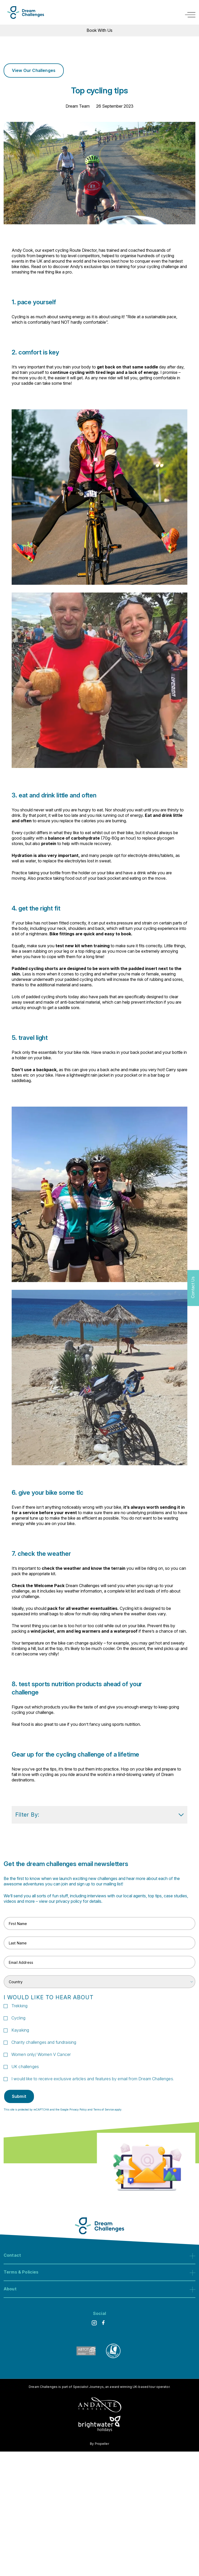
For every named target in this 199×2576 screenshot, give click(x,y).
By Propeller (99, 2444)
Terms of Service (103, 2110)
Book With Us (99, 30)
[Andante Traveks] (99, 2405)
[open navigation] (190, 15)
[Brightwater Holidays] (99, 2425)
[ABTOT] (86, 2356)
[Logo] (26, 12)
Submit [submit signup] (19, 2097)
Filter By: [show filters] (99, 1814)
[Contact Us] (193, 1288)
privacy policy (69, 1902)
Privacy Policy (78, 2110)
